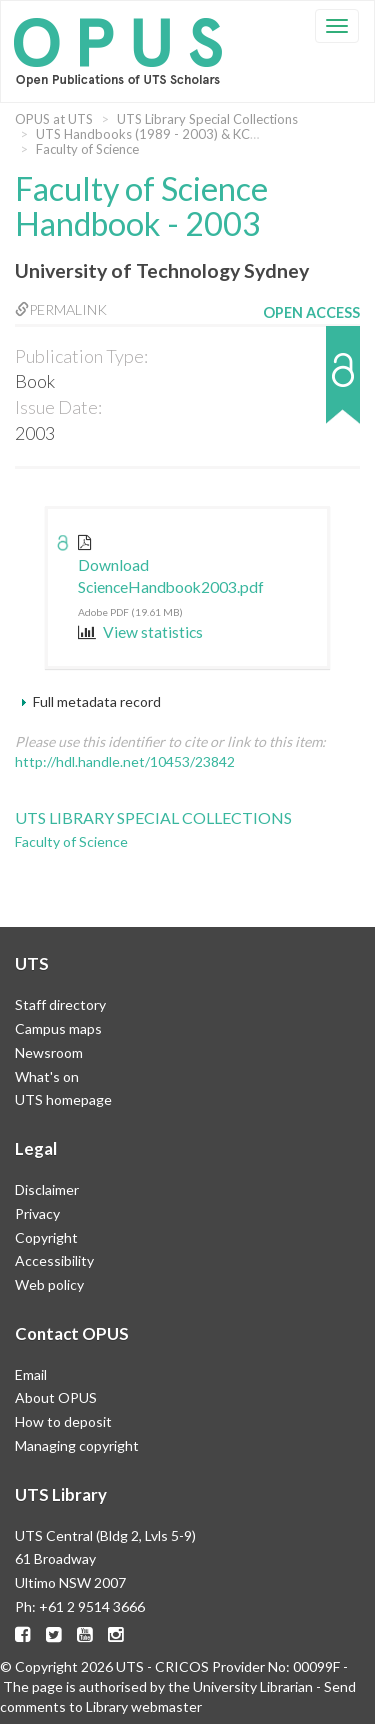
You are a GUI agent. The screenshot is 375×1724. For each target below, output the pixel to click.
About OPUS (56, 1397)
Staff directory (60, 1004)
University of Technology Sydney (162, 270)
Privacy (37, 1213)
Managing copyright (77, 1445)
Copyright (46, 1237)
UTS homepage (63, 1099)
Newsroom (49, 1052)
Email (31, 1374)
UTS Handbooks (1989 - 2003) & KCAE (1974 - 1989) (194, 134)
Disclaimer (47, 1189)
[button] (311, 384)
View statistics (140, 632)
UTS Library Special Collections (207, 119)
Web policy (49, 1284)
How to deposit (63, 1421)
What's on (47, 1076)
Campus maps (58, 1028)
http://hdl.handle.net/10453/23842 (125, 761)
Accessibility (54, 1260)
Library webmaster (144, 1706)
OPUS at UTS (54, 119)
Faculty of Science (87, 149)
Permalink (61, 309)
